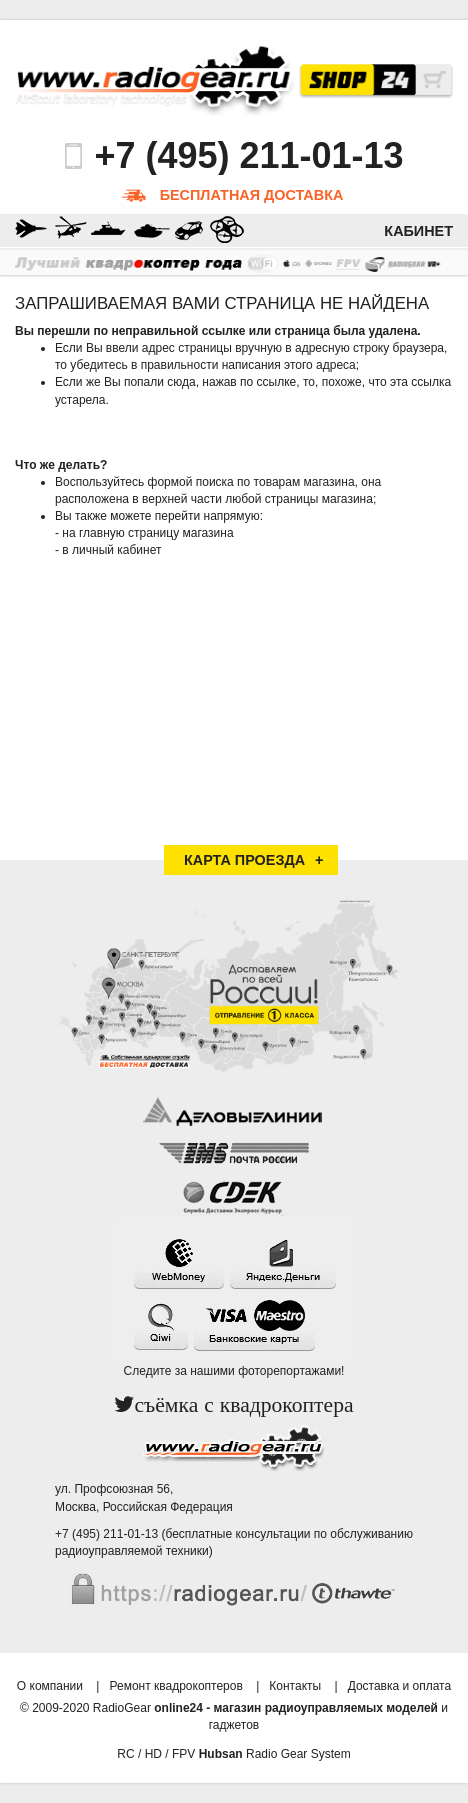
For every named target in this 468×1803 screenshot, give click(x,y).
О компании (50, 1686)
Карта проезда (244, 860)
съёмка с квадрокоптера (243, 1405)
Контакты (295, 1686)
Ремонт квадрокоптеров (175, 1686)
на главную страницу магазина (147, 533)
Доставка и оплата (400, 1686)
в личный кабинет (111, 550)
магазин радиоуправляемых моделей (326, 1708)
